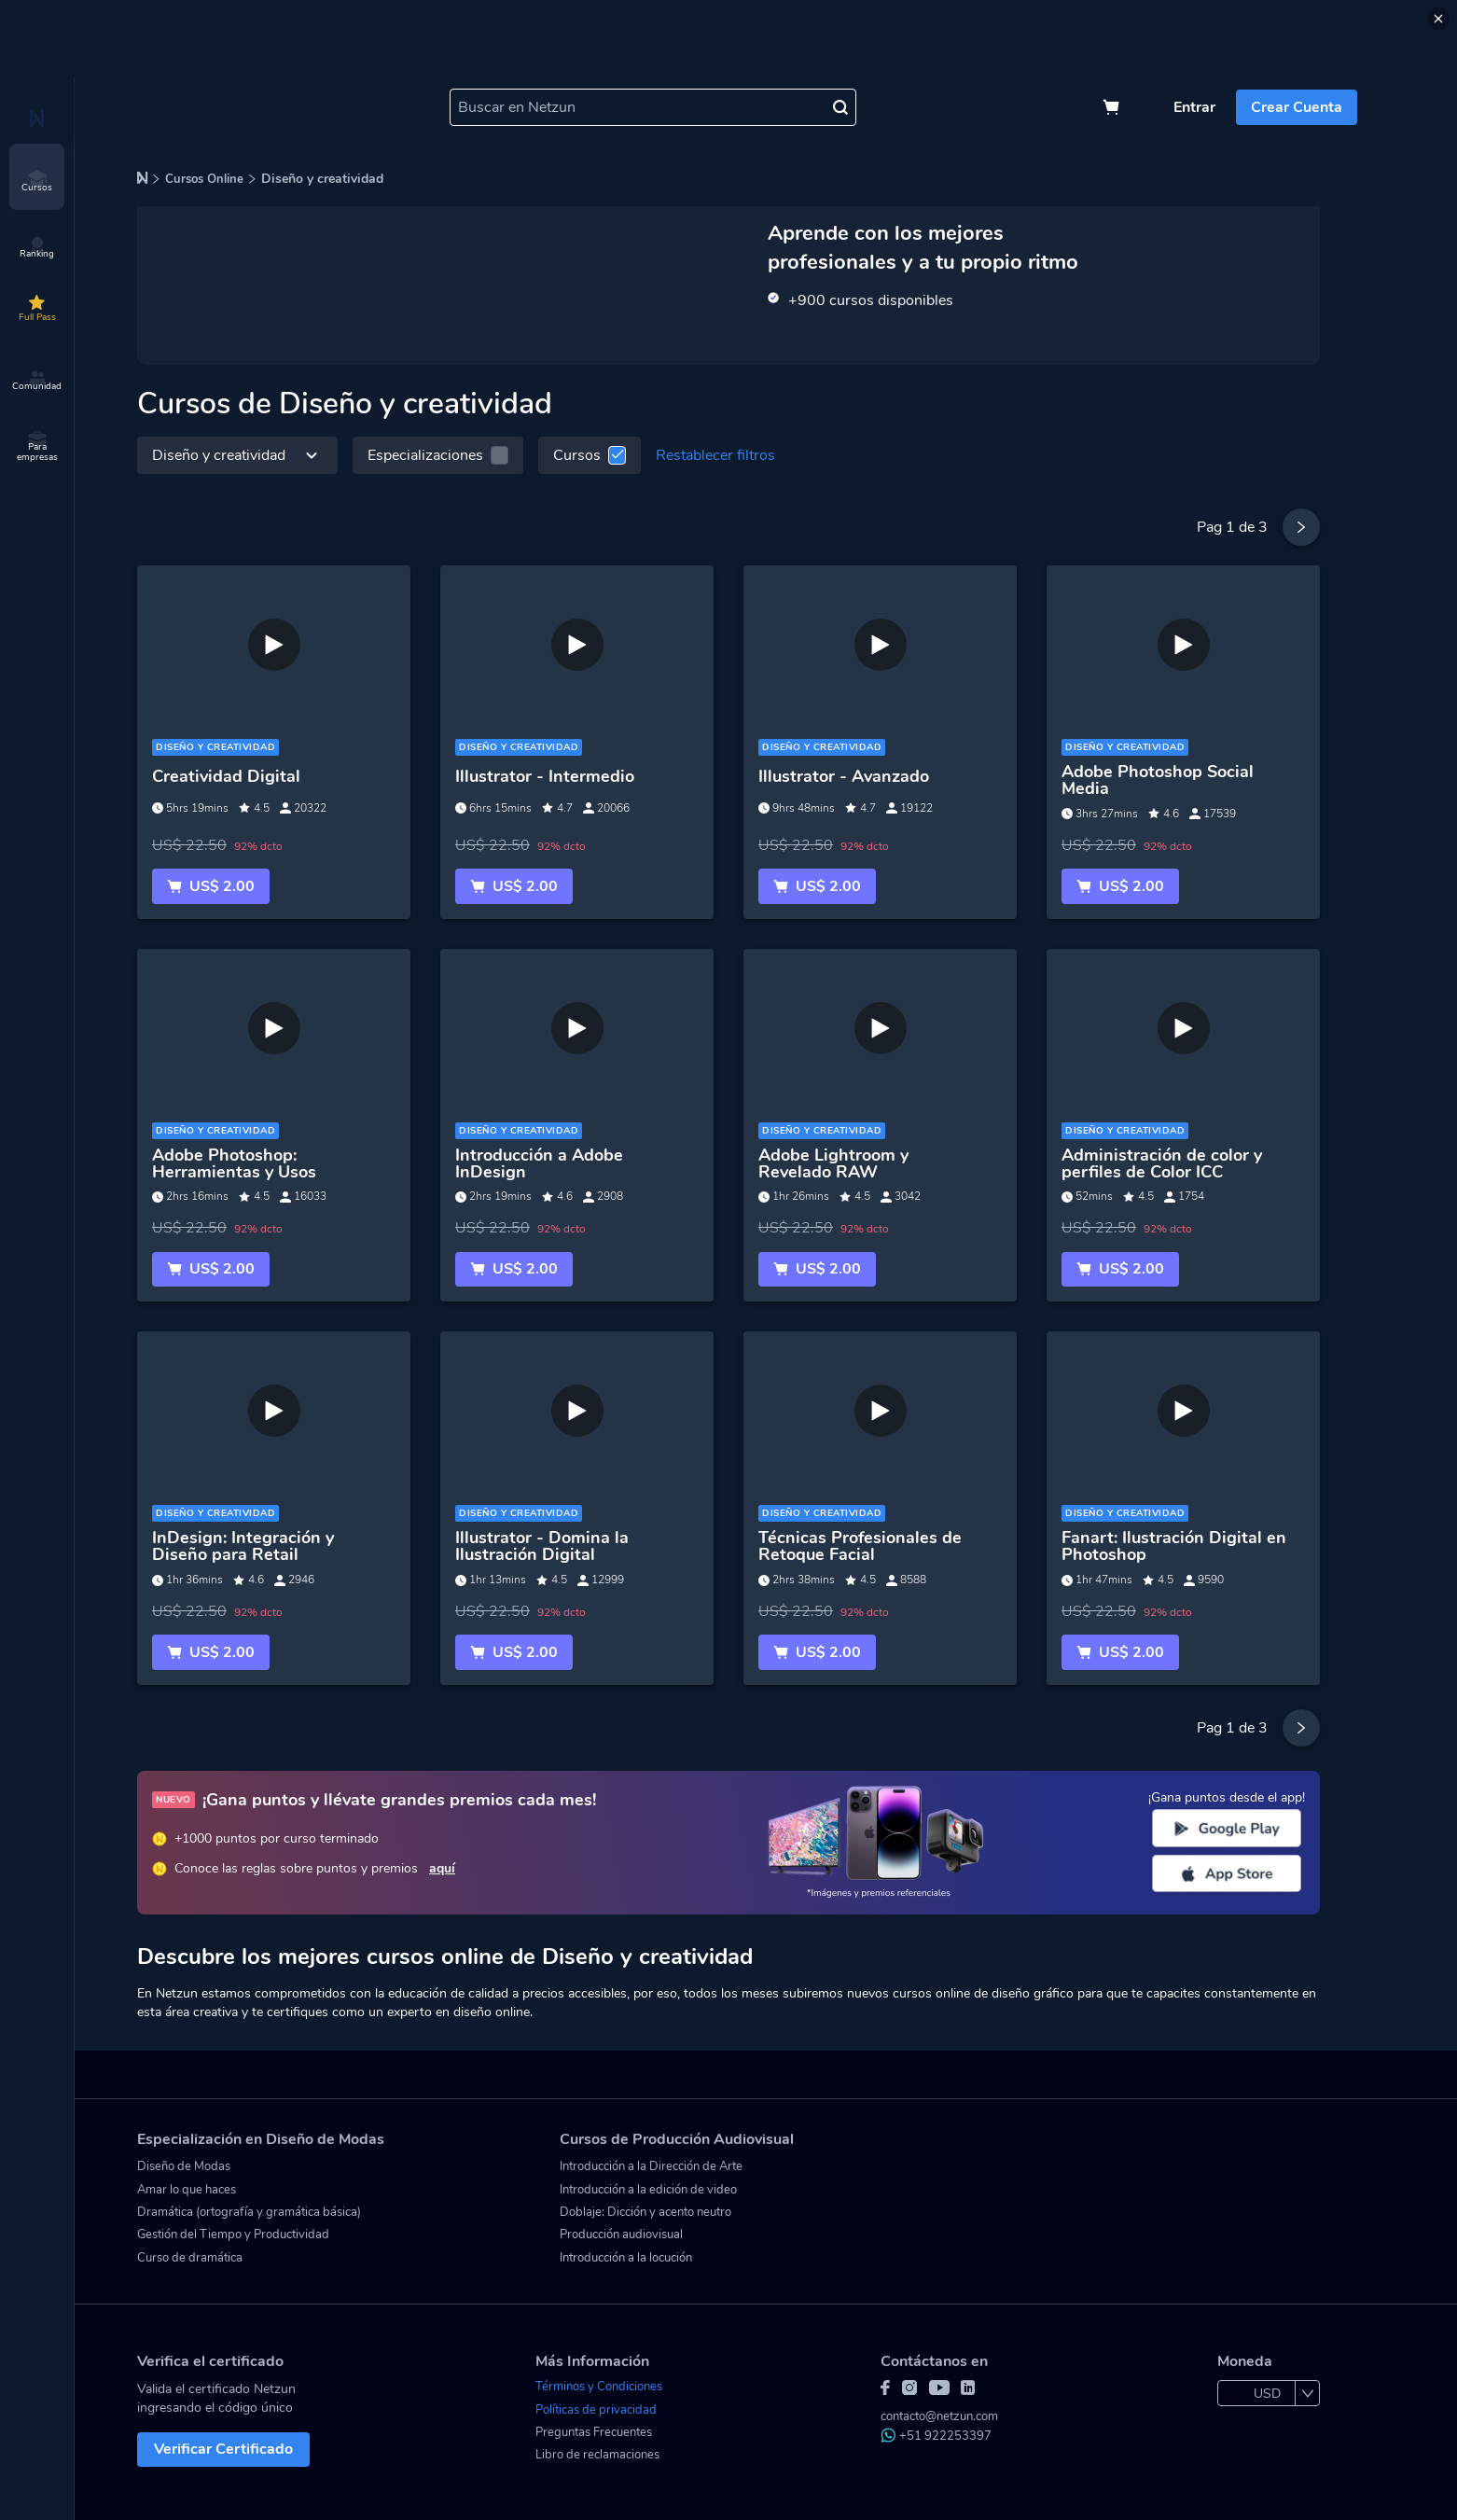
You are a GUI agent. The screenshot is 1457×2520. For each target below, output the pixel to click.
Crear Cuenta (1296, 107)
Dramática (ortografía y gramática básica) (249, 2212)
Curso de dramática (190, 2257)
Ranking (37, 248)
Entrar (1194, 107)
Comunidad (37, 381)
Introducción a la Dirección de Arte (651, 2166)
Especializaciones (438, 455)
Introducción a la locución (626, 2257)
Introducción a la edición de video (648, 2189)
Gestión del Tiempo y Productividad (233, 2234)
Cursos (36, 182)
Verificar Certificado (223, 2449)
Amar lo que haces (186, 2189)
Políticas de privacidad (596, 2410)
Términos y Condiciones (598, 2386)
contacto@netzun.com (939, 2416)
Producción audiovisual (621, 2234)
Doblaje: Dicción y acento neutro (645, 2212)
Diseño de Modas (183, 2166)
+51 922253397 (936, 2436)
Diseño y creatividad (237, 455)
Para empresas (37, 447)
